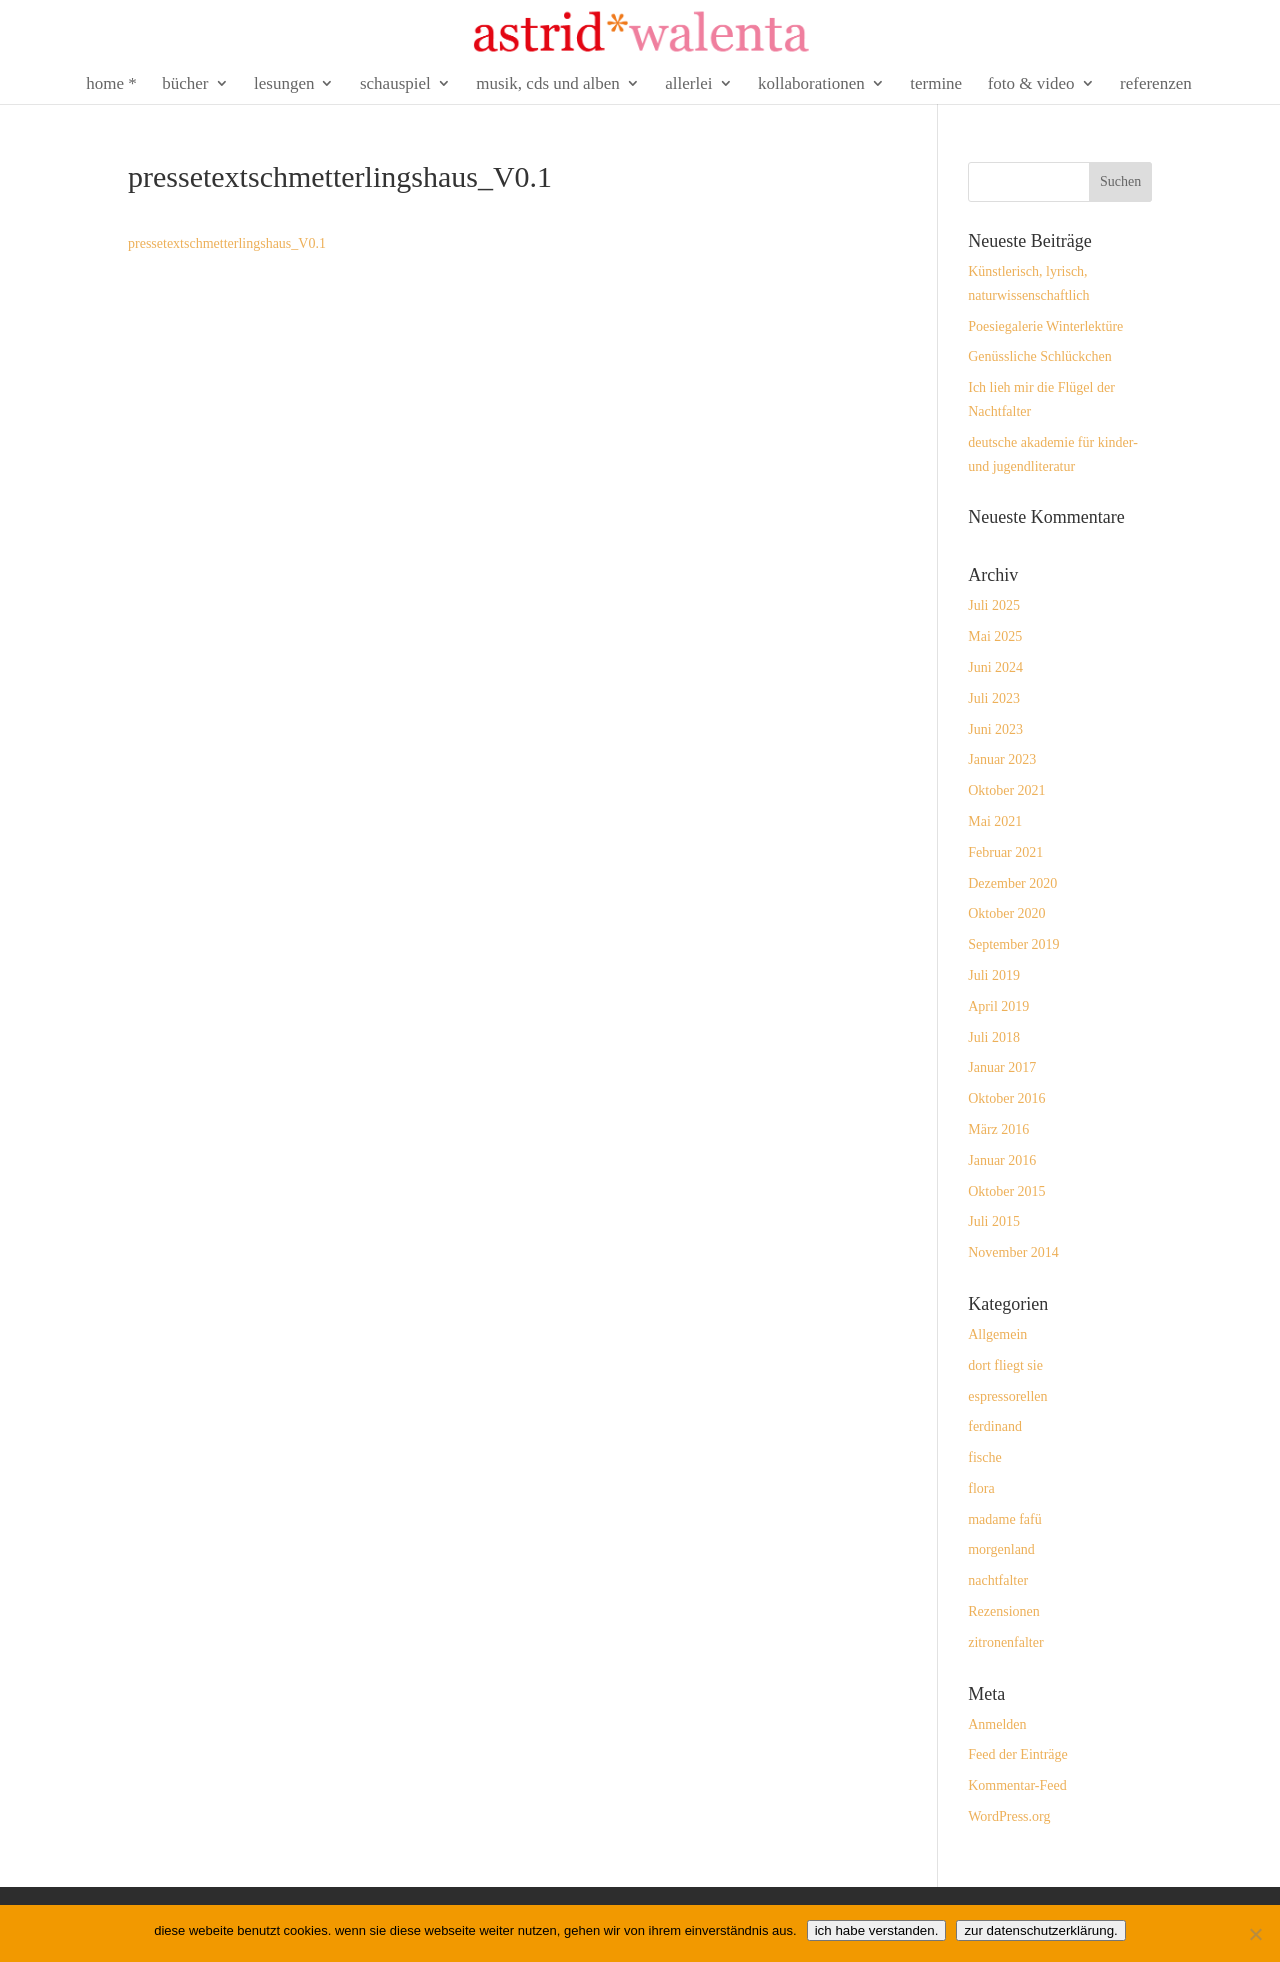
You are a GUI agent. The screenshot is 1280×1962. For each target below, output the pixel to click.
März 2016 (998, 1129)
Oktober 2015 (1006, 1191)
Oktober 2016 (1006, 1098)
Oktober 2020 (1006, 913)
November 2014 (1013, 1252)
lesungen (284, 84)
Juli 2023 (994, 698)
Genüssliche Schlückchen (1039, 356)
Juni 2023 (995, 729)
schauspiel (395, 84)
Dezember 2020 (1012, 883)
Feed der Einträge (1018, 1754)
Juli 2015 (994, 1221)
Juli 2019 (994, 975)
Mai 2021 (995, 821)
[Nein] (1255, 1934)
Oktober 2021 (1006, 790)
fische (984, 1457)
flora (981, 1488)
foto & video (1031, 84)
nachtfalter (998, 1580)
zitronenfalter (1005, 1642)
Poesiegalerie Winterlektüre (1045, 326)
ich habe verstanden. (877, 1930)
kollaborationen (811, 84)
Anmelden (997, 1724)
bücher (185, 84)
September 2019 (1013, 944)
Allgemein (997, 1334)
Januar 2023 (1002, 759)
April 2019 (998, 1006)
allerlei (688, 84)
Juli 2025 (994, 605)
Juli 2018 (994, 1037)
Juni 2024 (995, 667)
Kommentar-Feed (1017, 1785)
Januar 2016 (1002, 1160)
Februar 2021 (1005, 852)
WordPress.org (1009, 1816)
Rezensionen (1004, 1611)
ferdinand (995, 1426)
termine (936, 84)
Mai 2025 (995, 636)
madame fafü (1004, 1519)
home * (111, 84)
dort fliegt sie (1005, 1365)
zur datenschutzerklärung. (1040, 1930)
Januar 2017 (1002, 1067)
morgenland (1001, 1549)
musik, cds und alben (548, 84)
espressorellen (1007, 1396)
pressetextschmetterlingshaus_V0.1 (227, 243)
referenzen (1156, 84)
